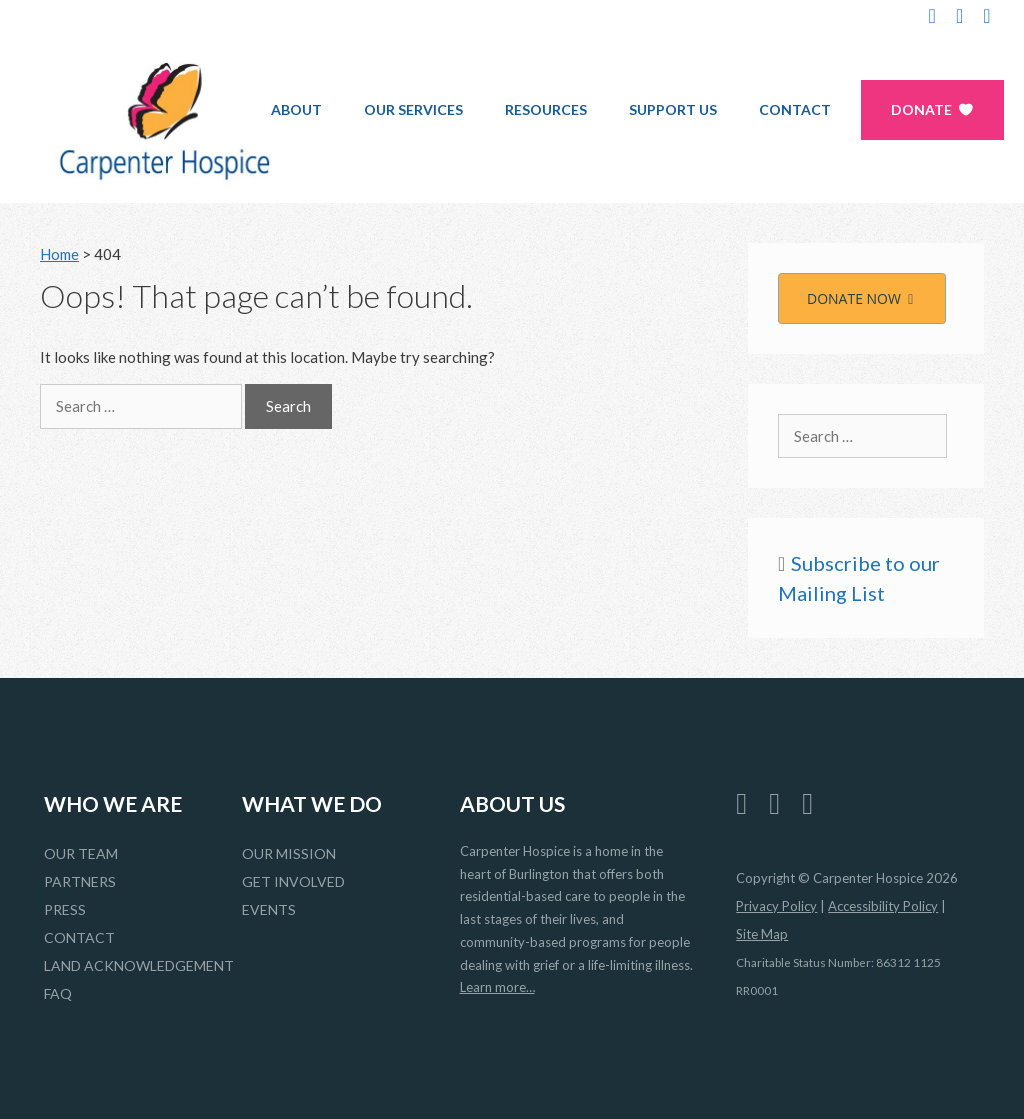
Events (269, 909)
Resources (546, 109)
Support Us (673, 109)
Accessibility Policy (883, 906)
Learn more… (497, 987)
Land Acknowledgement (139, 965)
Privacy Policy (776, 906)
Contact (795, 109)
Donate (921, 109)
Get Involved (293, 881)
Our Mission (289, 853)
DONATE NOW (862, 298)
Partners (80, 881)
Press (65, 909)
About (296, 109)
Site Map (762, 934)
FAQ (58, 993)
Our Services (413, 109)
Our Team (81, 853)
